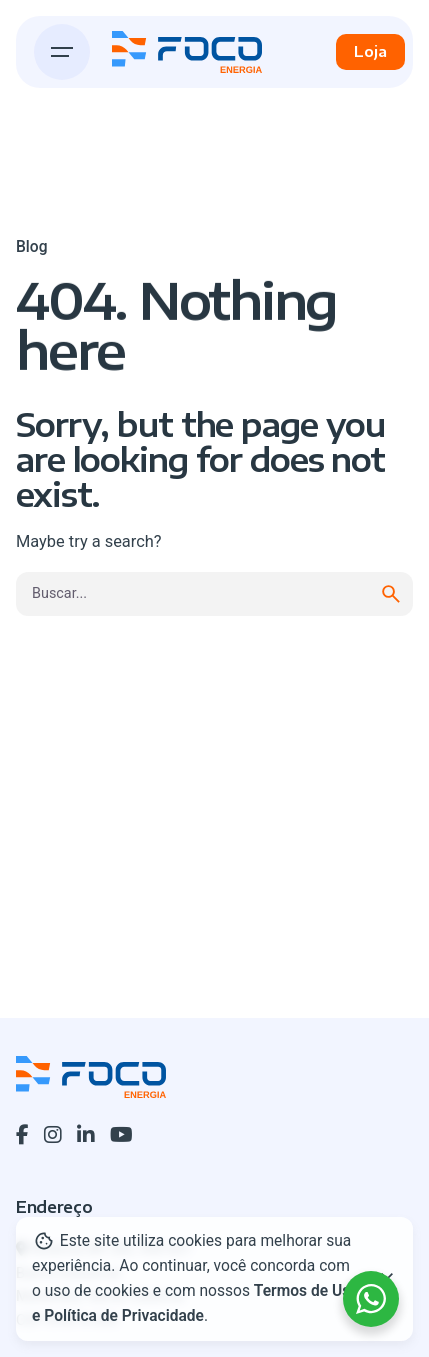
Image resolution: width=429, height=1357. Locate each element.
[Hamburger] (62, 52)
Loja (370, 51)
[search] (391, 594)
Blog (31, 247)
